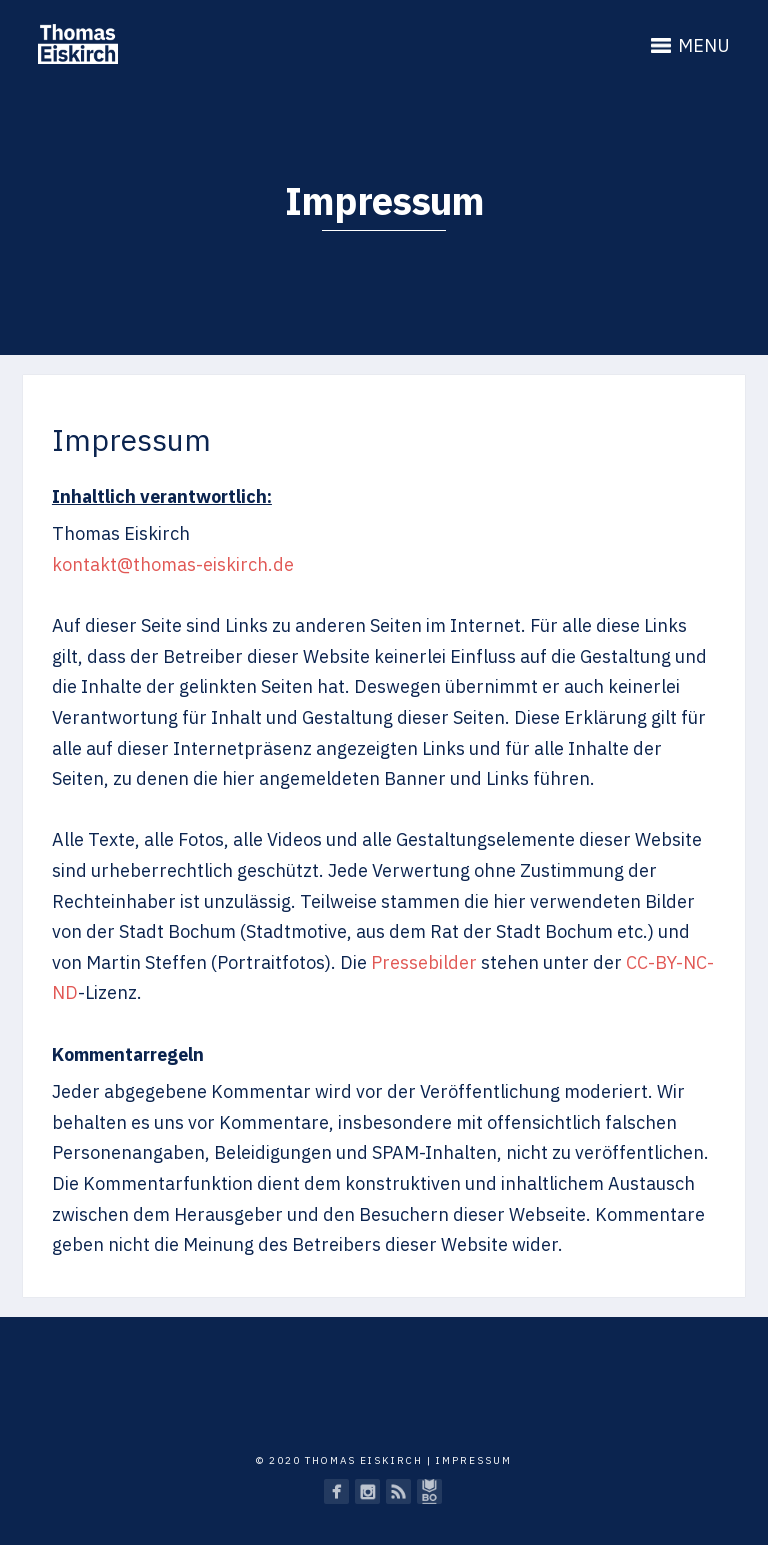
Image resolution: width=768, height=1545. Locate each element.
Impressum (474, 1460)
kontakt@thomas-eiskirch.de (173, 564)
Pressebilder (424, 962)
